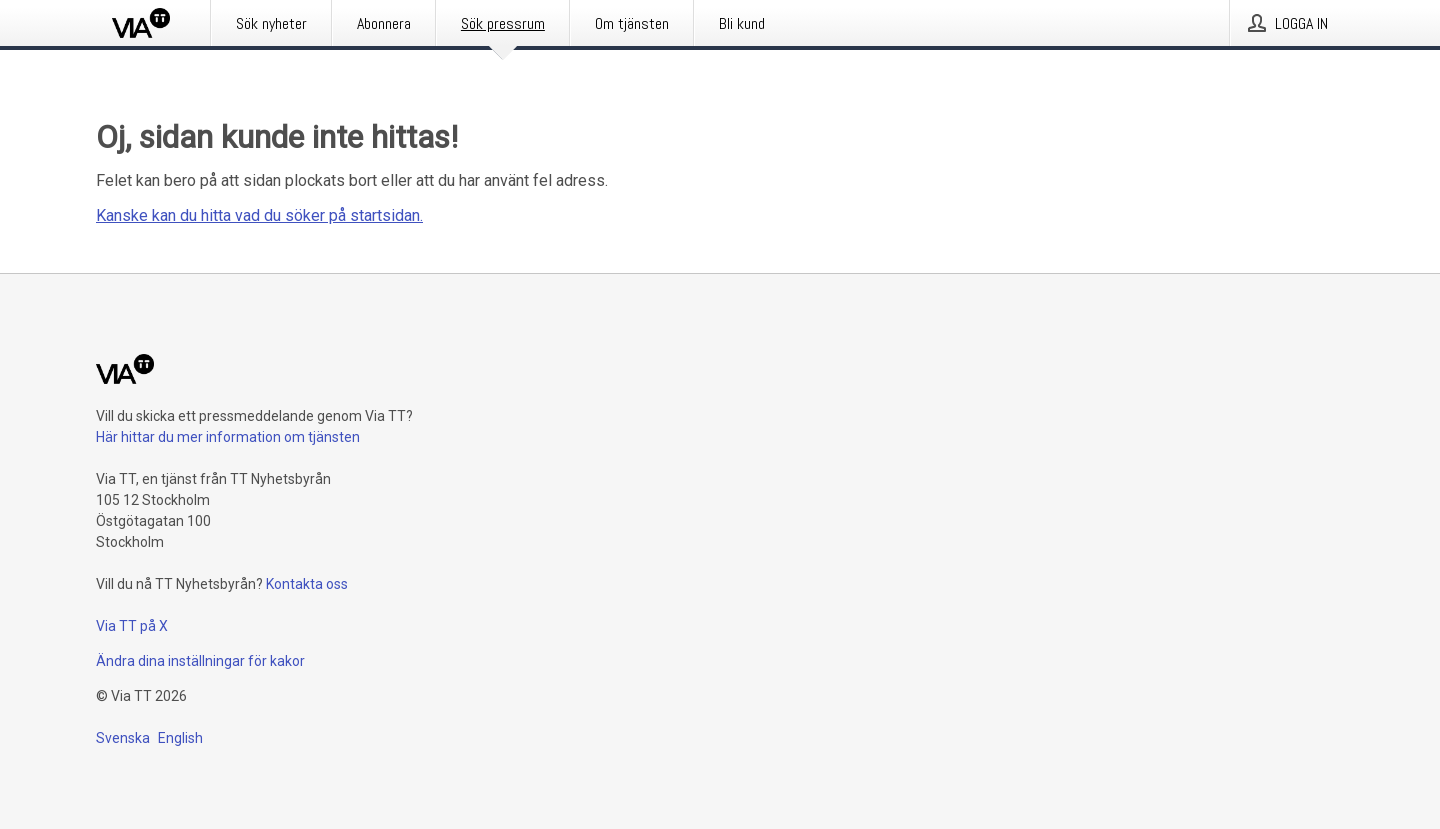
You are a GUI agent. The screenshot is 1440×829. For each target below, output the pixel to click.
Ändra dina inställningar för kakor (200, 661)
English (180, 738)
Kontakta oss (307, 584)
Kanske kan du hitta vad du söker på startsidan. (259, 215)
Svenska (123, 738)
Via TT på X (132, 626)
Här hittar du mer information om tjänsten (228, 437)
